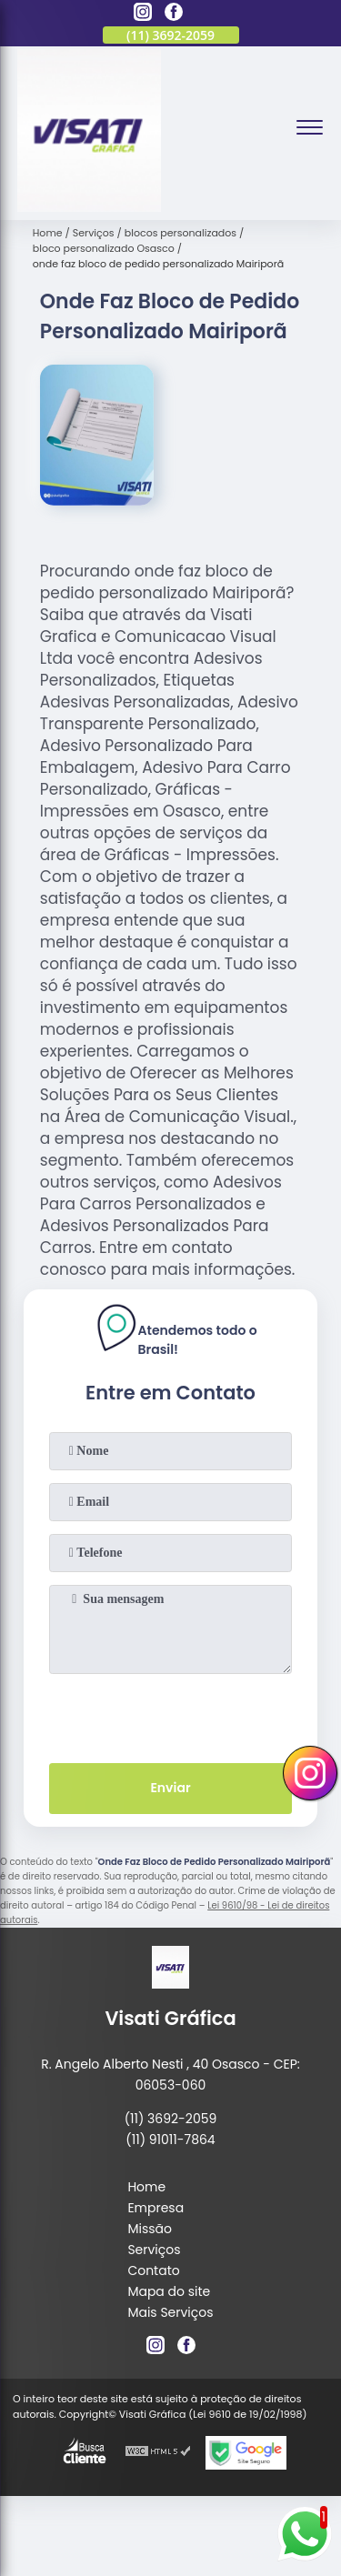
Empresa (155, 2208)
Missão (149, 2229)
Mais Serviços (170, 2312)
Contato (153, 2270)
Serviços (153, 2249)
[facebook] (174, 14)
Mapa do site (168, 2291)
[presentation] (171, 1714)
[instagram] (143, 14)
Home (146, 2187)
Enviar (170, 1788)
